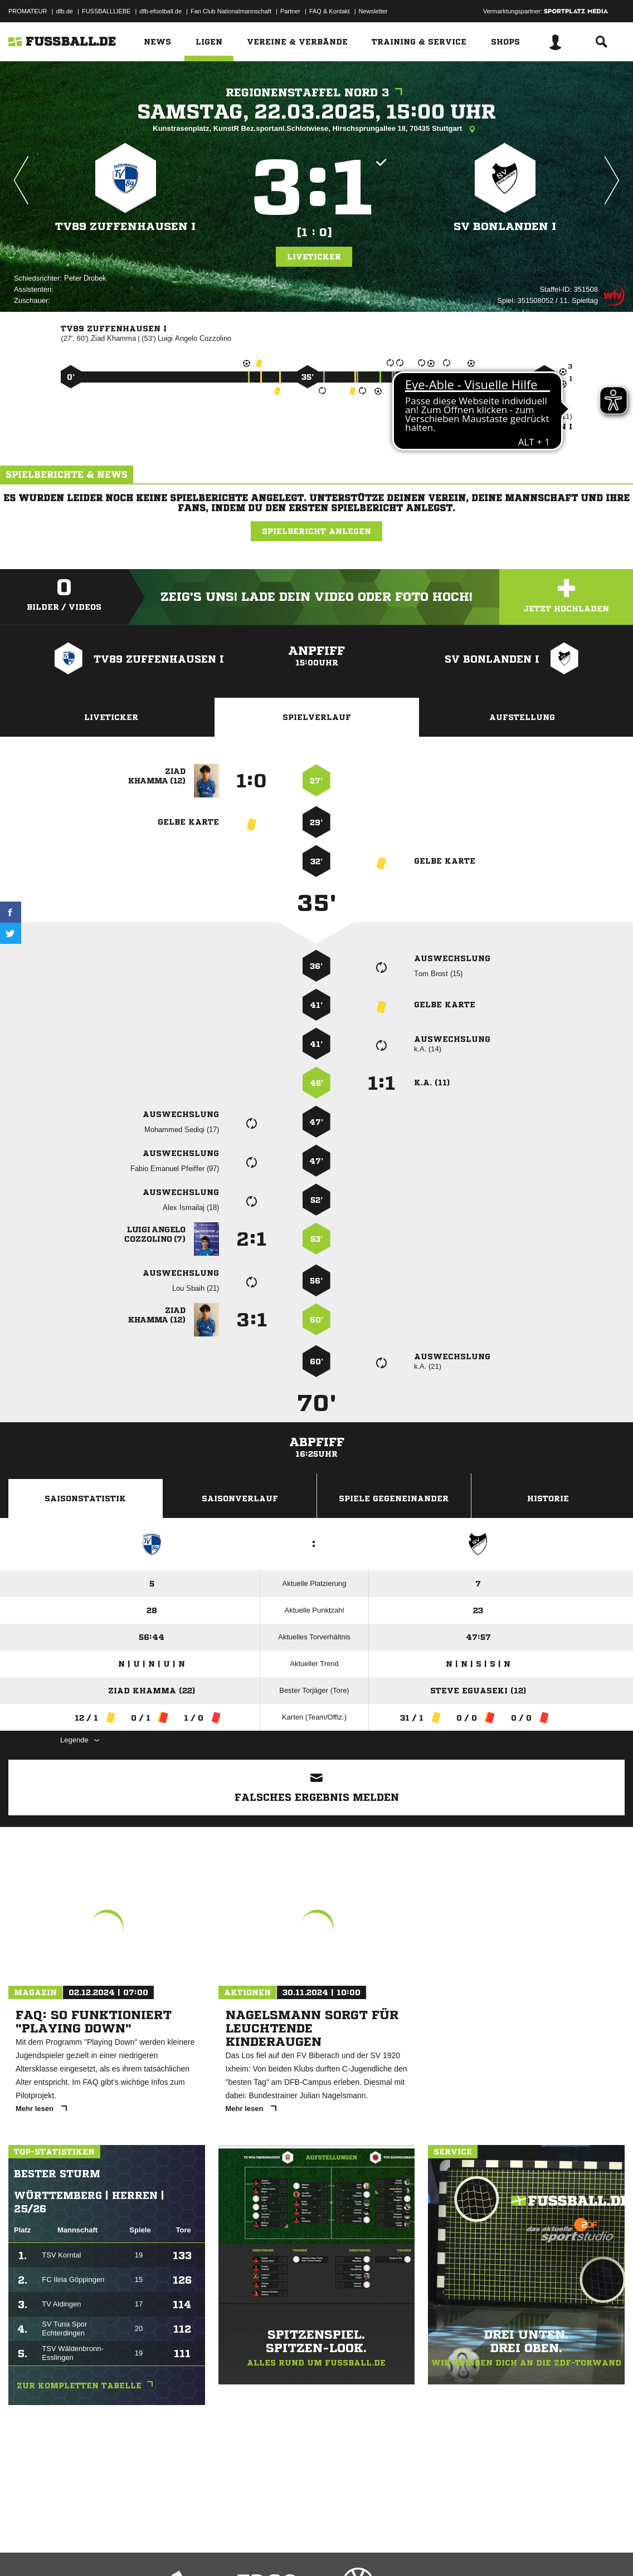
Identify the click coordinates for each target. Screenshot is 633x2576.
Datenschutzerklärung (79, 2549)
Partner (290, 11)
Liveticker (314, 257)
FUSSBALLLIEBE (106, 11)
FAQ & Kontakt (329, 11)
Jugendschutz (208, 2549)
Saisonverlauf (240, 1498)
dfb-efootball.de (160, 11)
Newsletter (373, 11)
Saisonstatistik (85, 1498)
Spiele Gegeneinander (394, 1498)
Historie (548, 1498)
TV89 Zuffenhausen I (125, 226)
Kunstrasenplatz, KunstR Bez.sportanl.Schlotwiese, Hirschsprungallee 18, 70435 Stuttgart (316, 129)
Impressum (23, 2549)
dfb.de (64, 11)
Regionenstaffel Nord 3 (317, 93)
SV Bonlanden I (505, 226)
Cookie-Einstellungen (335, 2549)
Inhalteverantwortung (266, 2549)
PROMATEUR (27, 11)
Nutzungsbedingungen (148, 2549)
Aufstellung (522, 717)
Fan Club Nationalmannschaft (231, 11)
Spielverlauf (317, 717)
